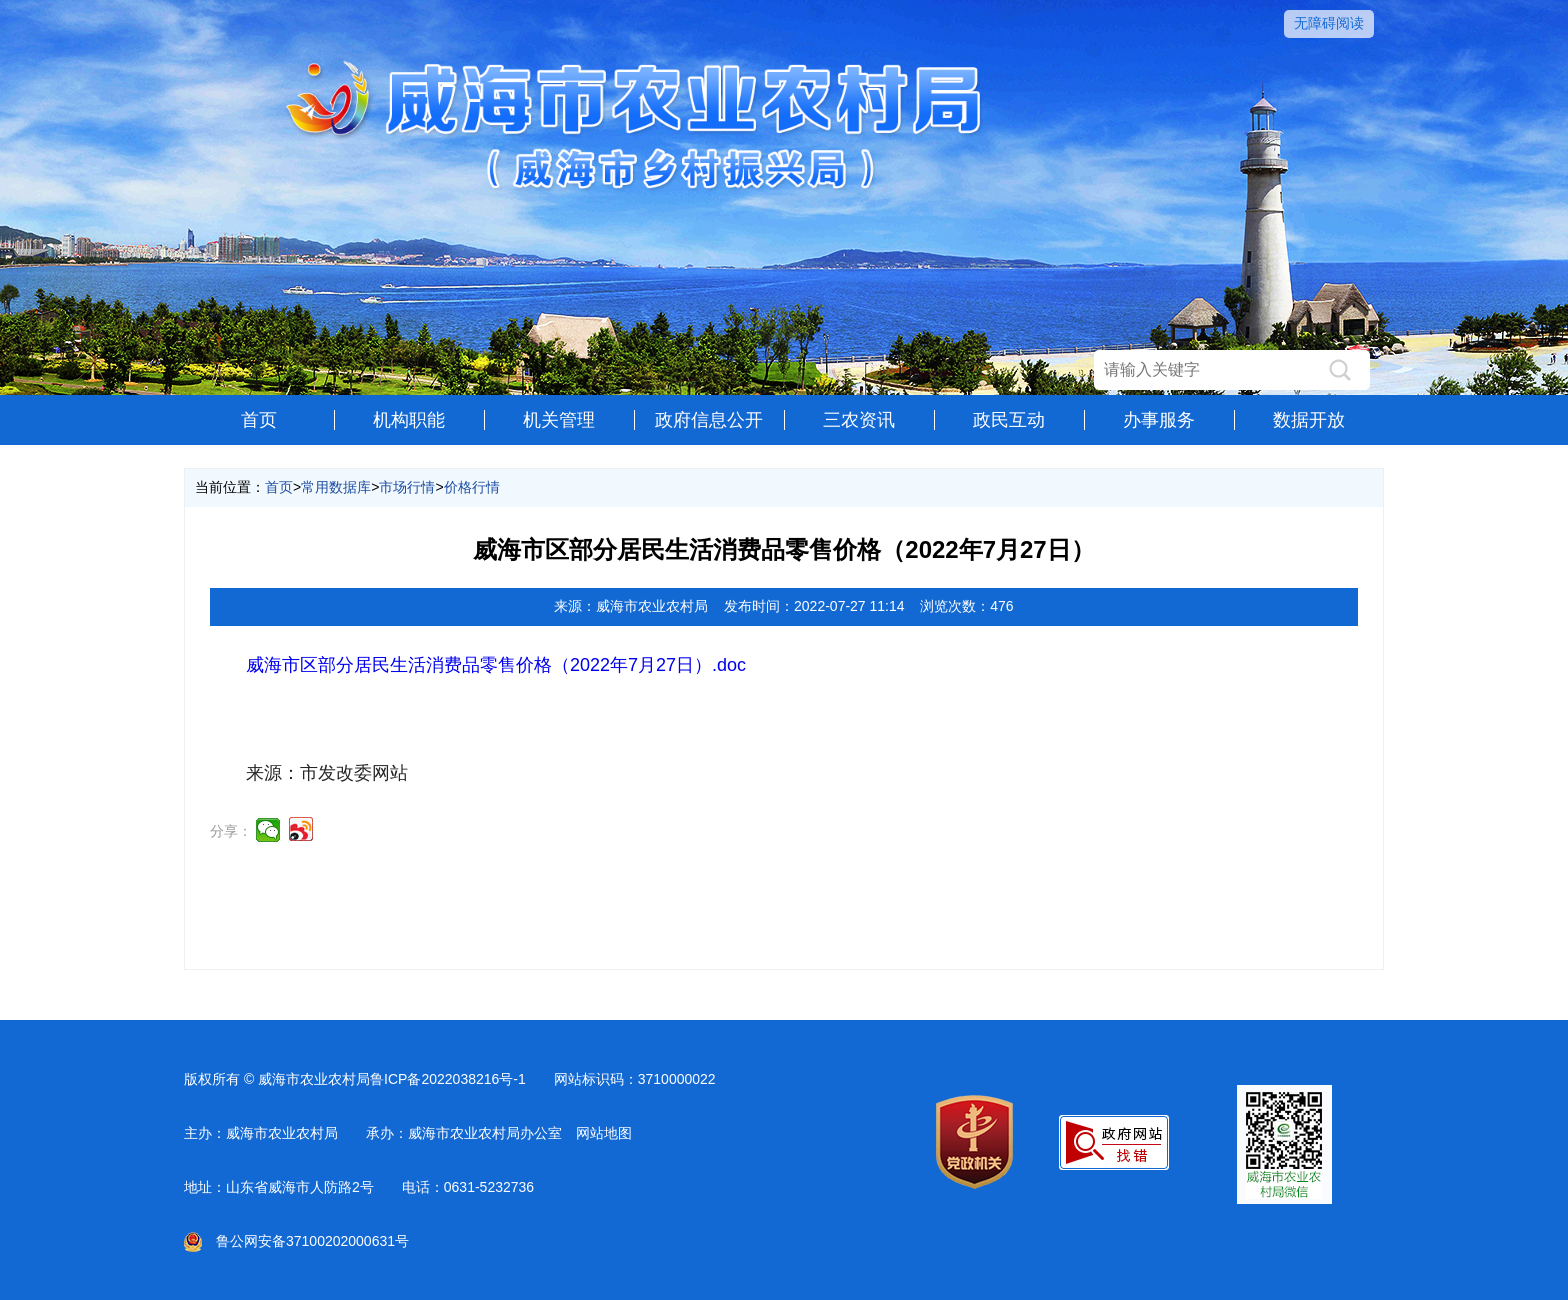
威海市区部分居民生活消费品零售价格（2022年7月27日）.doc (496, 665)
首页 (259, 420)
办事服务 (1159, 420)
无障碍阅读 (1329, 23)
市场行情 (407, 487)
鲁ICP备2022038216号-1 (448, 1079)
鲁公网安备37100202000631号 (296, 1241)
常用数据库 (336, 487)
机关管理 (559, 420)
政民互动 (1009, 420)
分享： (231, 831)
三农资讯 (859, 420)
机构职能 (409, 420)
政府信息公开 (709, 420)
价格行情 (472, 487)
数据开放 (1309, 420)
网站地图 (604, 1133)
